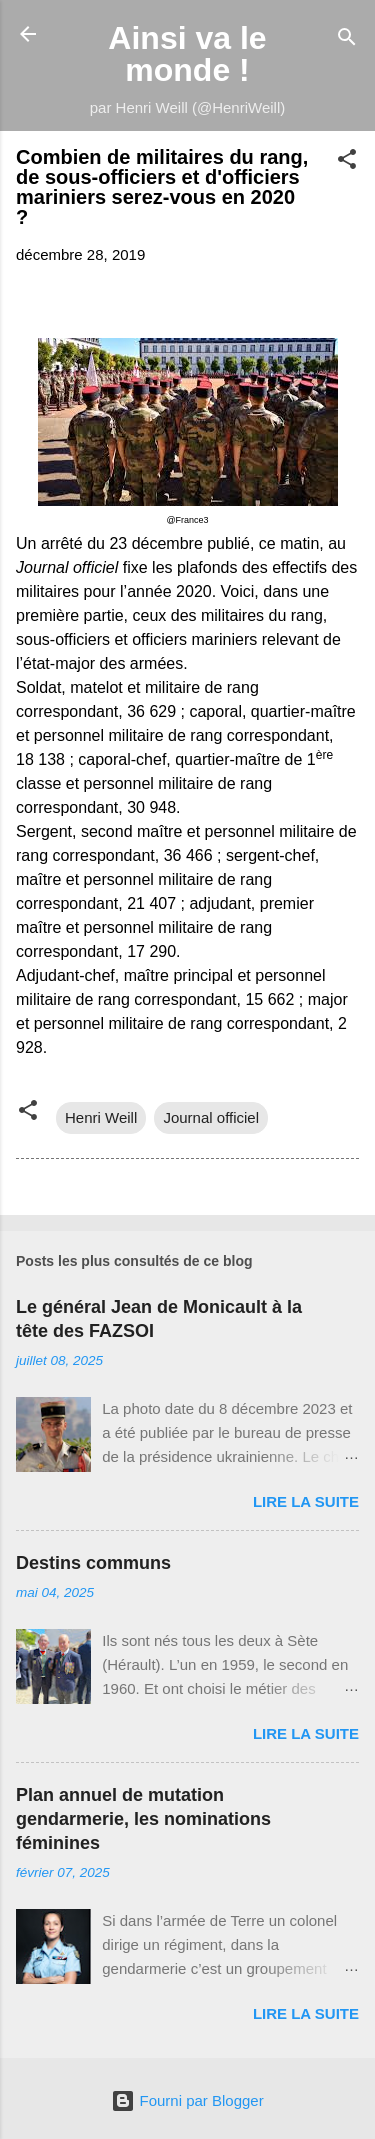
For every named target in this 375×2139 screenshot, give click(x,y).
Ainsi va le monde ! (187, 54)
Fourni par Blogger (187, 2100)
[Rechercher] (347, 40)
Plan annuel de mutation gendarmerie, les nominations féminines (143, 1819)
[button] (347, 162)
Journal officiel (211, 1117)
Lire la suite (306, 1501)
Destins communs (93, 1563)
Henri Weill (101, 1117)
